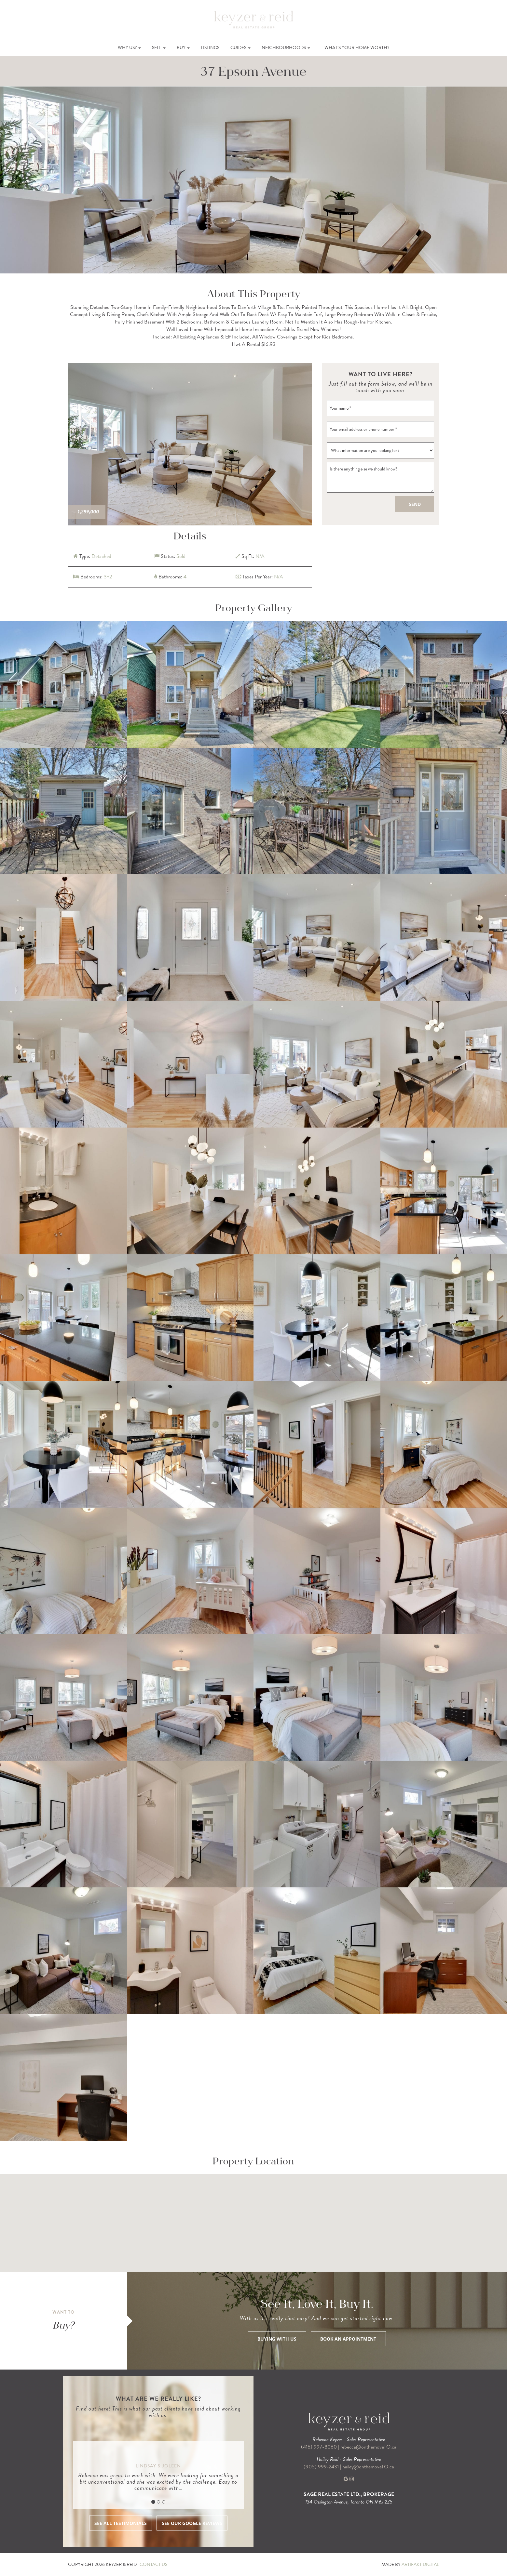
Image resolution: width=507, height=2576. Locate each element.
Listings (210, 47)
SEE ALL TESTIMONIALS (120, 2523)
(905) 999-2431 (322, 2467)
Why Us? (129, 47)
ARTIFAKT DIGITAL (420, 2564)
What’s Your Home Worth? (356, 47)
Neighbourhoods (286, 47)
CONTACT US (153, 2564)
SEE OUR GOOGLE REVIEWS (192, 2523)
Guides (240, 47)
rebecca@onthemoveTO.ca (368, 2447)
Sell (159, 47)
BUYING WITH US (276, 2339)
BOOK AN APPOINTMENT (348, 2339)
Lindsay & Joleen (158, 2466)
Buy (183, 47)
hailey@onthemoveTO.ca (368, 2467)
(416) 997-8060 (319, 2447)
